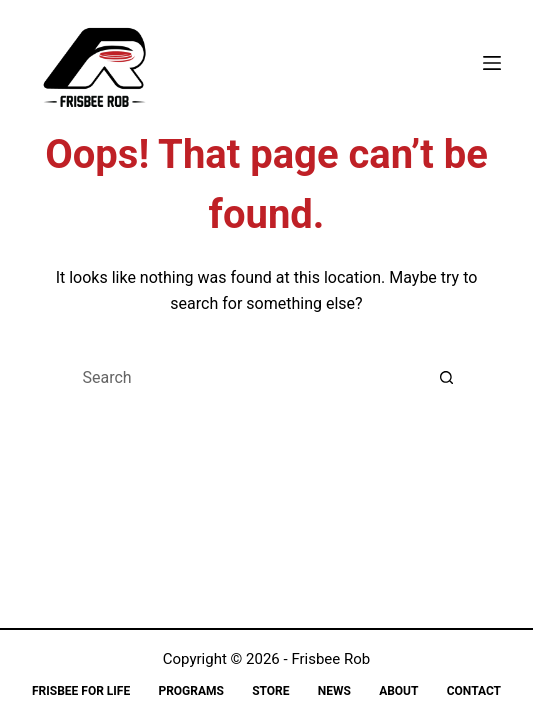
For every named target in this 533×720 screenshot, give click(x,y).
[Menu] (492, 63)
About (398, 691)
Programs (191, 691)
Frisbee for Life (81, 691)
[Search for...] (247, 378)
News (334, 691)
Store (270, 691)
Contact (474, 691)
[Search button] (447, 378)
